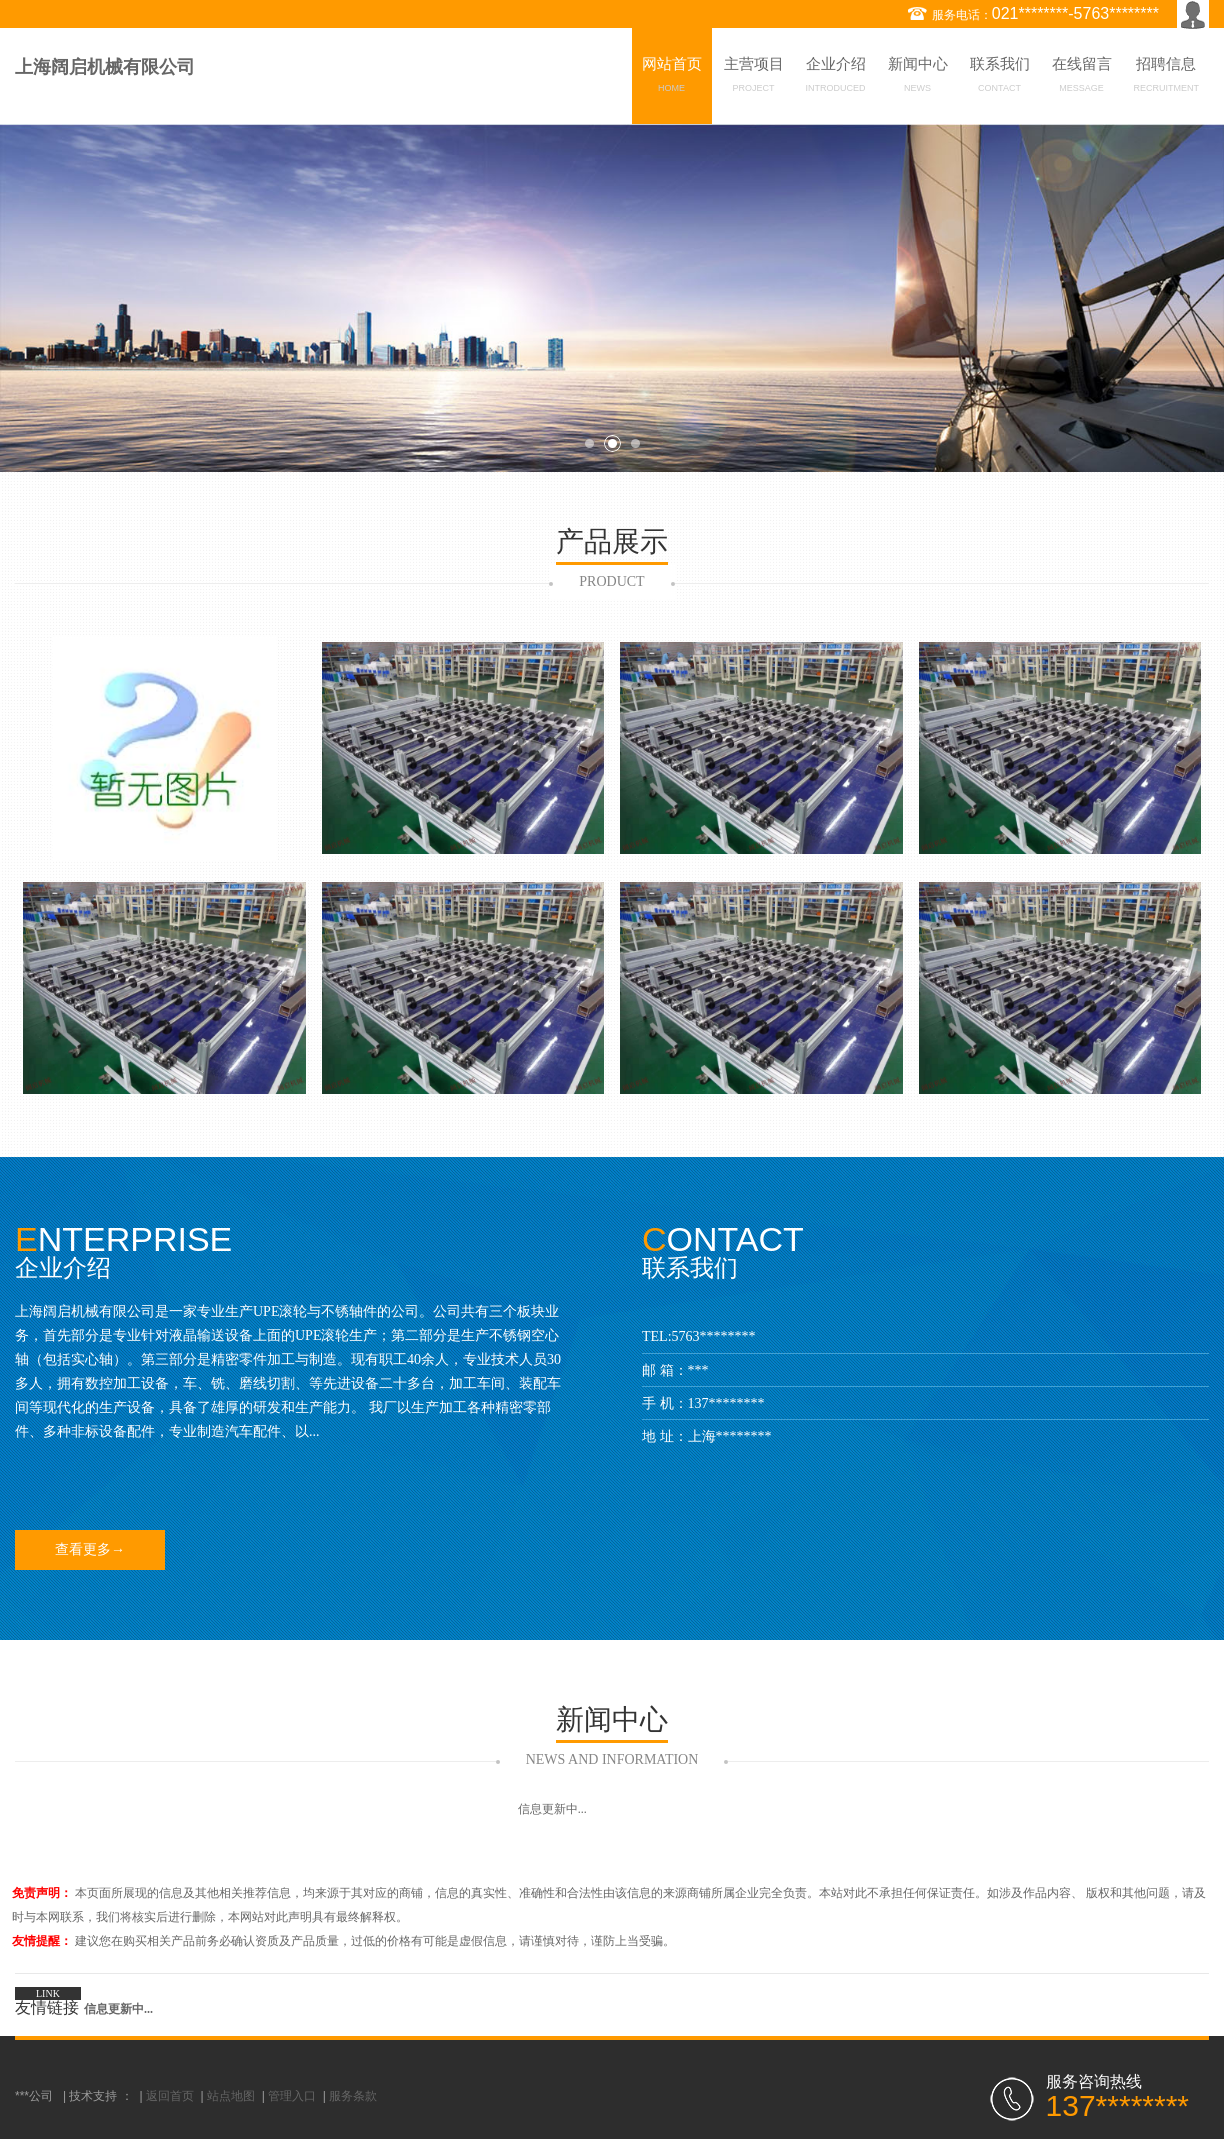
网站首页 (672, 78)
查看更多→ (90, 1549)
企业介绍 (836, 78)
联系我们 (1000, 78)
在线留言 (1082, 78)
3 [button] (635, 443)
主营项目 (754, 78)
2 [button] (612, 443)
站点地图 (231, 2096)
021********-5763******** (1075, 13)
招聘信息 (1167, 78)
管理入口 (292, 2096)
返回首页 (170, 2096)
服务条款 (353, 2096)
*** (698, 1370)
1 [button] (589, 443)
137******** (726, 1403)
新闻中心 (918, 78)
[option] (612, 298)
